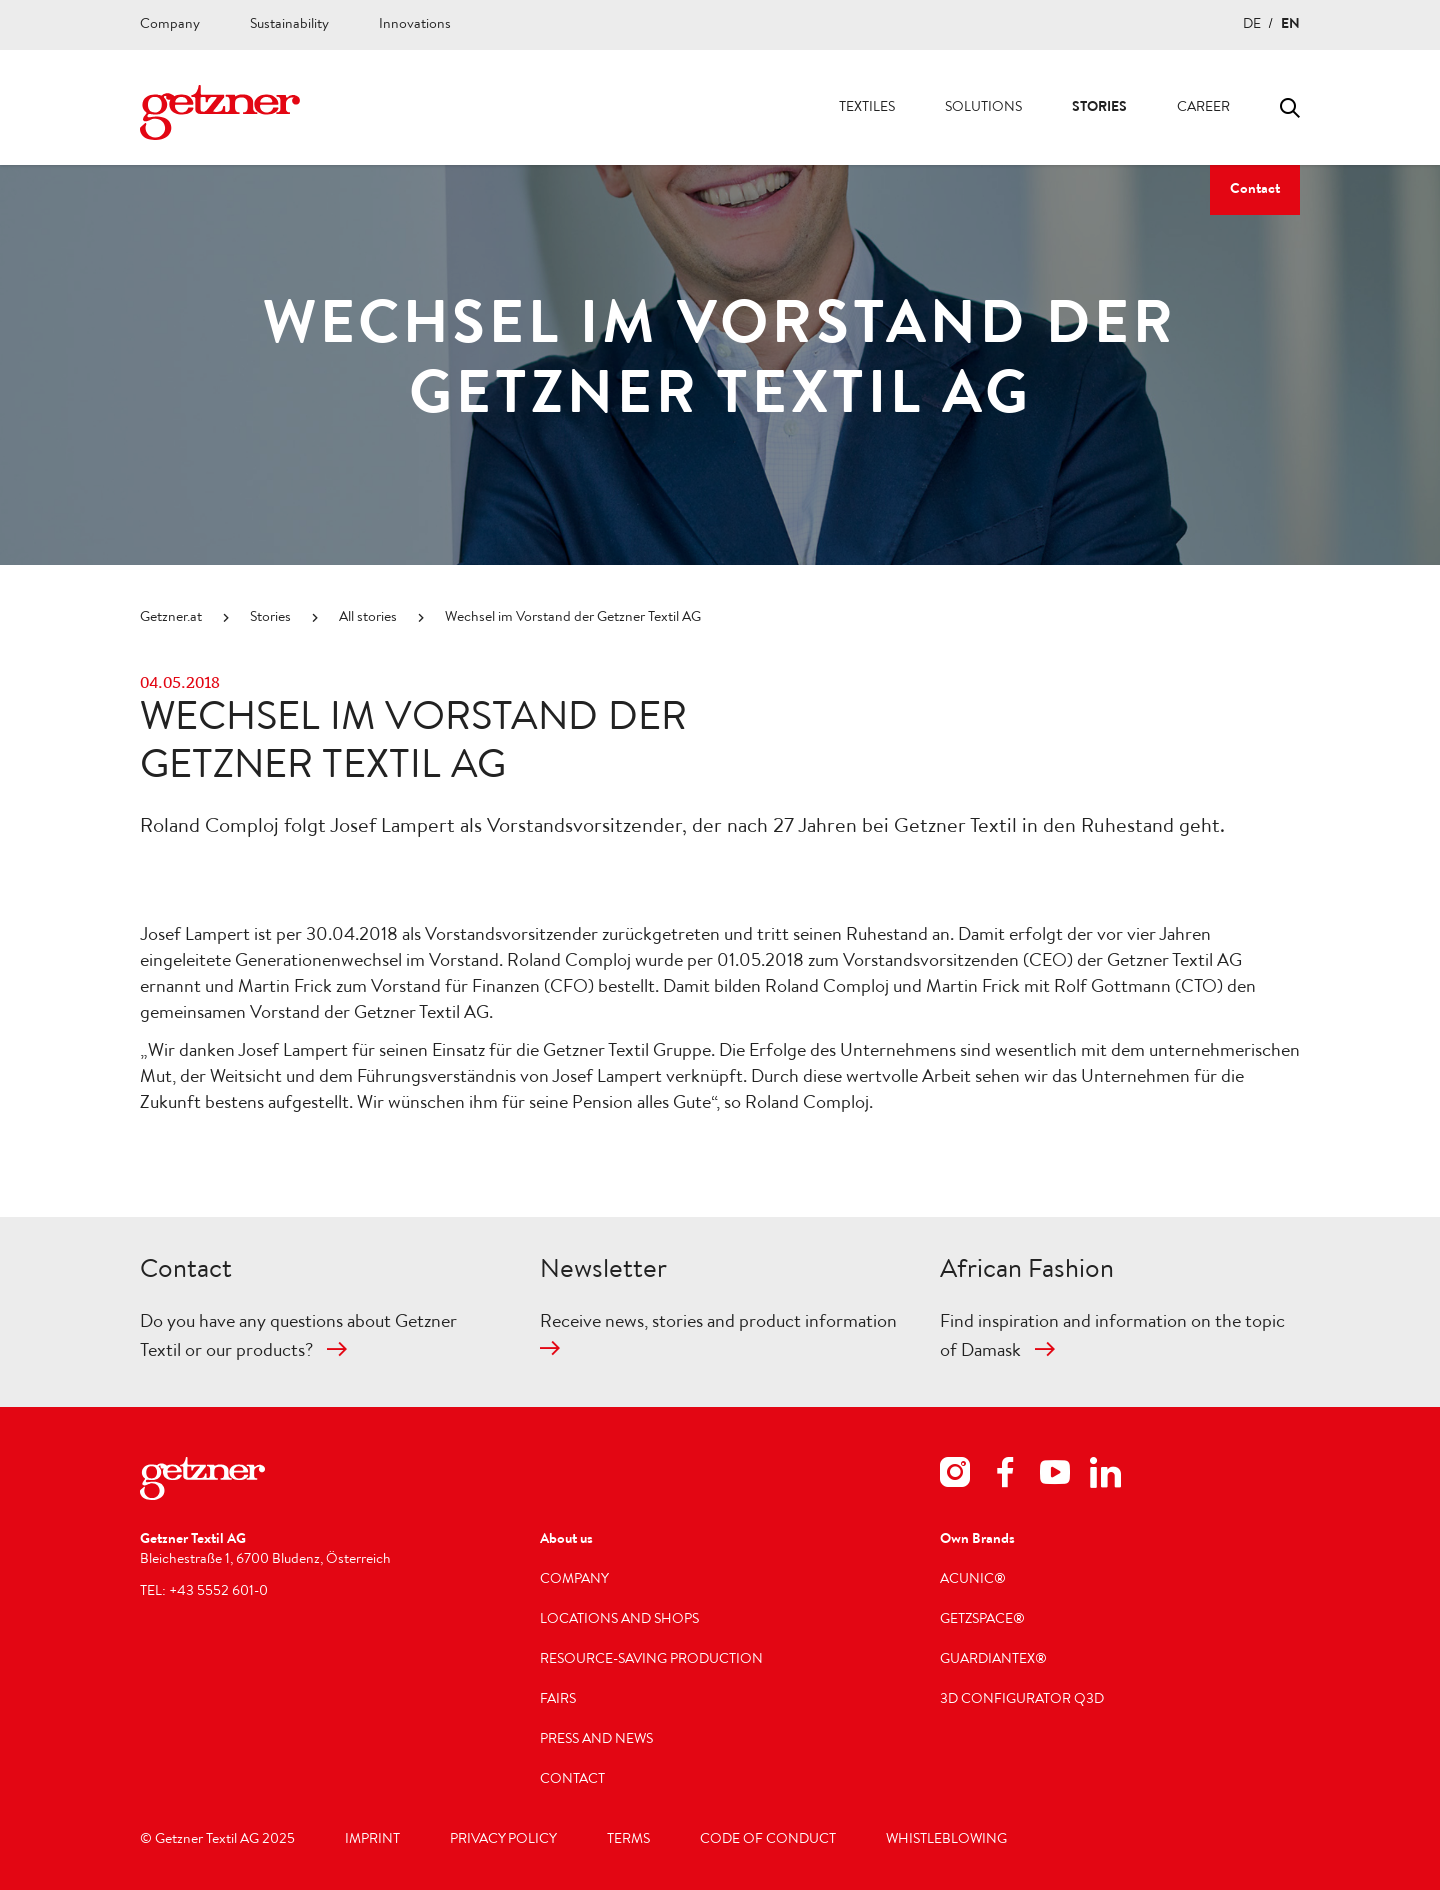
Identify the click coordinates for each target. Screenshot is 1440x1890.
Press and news (596, 1740)
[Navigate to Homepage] (220, 112)
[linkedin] (1105, 1475)
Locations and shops (619, 1620)
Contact (1255, 190)
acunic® (973, 1580)
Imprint (372, 1840)
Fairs (558, 1700)
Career (1203, 108)
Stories (1099, 108)
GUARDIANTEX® (993, 1660)
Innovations (415, 25)
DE (1252, 25)
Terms (628, 1840)
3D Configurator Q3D (1022, 1700)
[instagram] (955, 1475)
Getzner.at (171, 618)
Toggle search (1290, 108)
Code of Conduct (768, 1840)
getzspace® (982, 1620)
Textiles (867, 108)
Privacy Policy (503, 1840)
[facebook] (1005, 1475)
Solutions (983, 108)
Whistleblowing (946, 1840)
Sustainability (289, 25)
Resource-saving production (651, 1660)
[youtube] (1055, 1475)
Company (170, 25)
